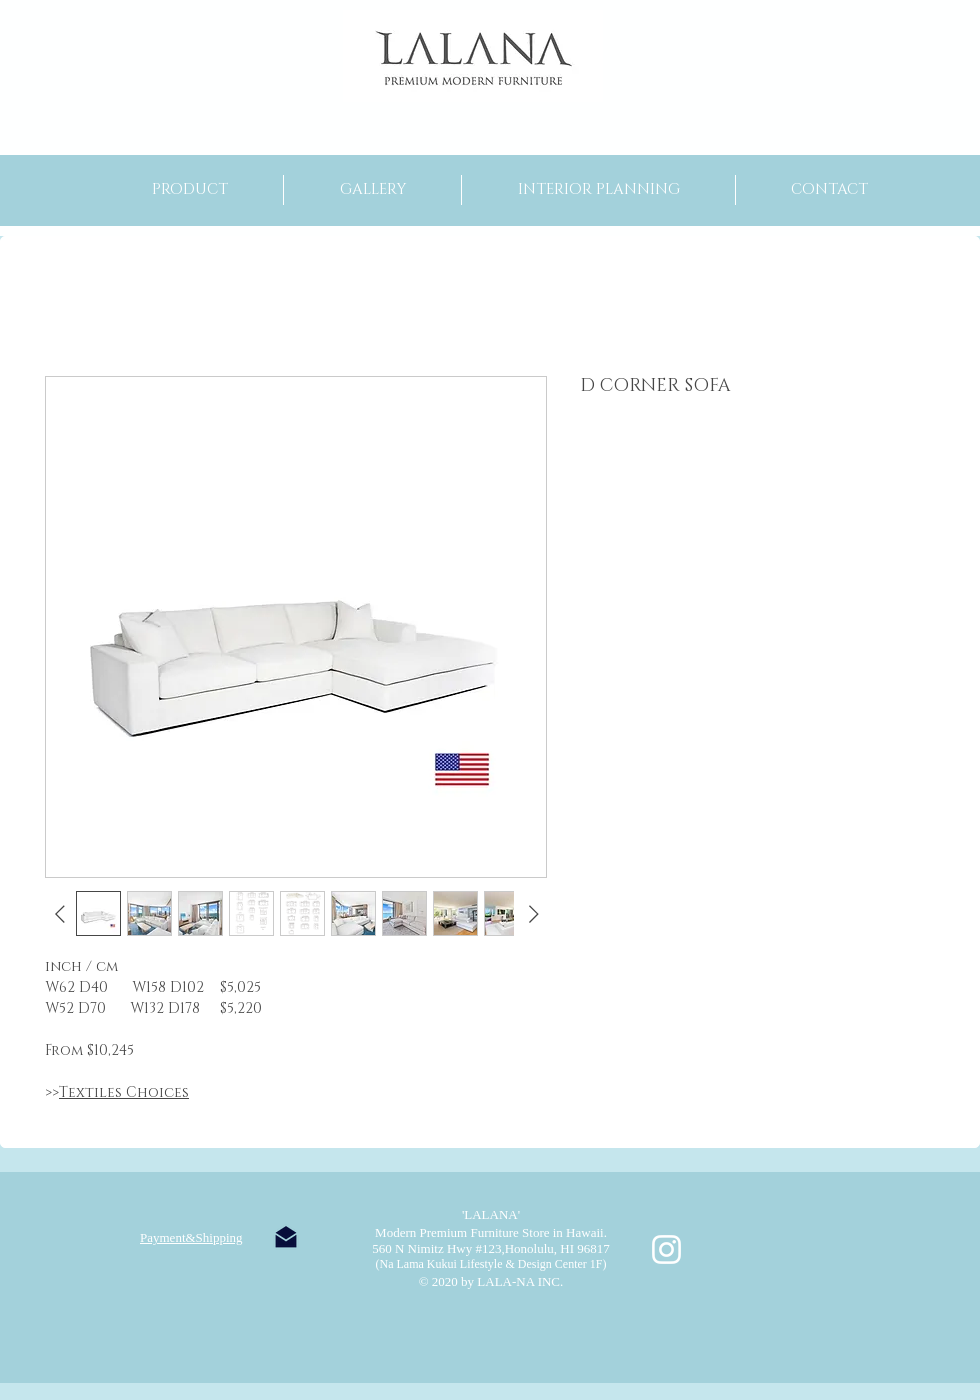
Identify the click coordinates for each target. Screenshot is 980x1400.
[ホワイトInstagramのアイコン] (666, 1249)
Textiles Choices (124, 1092)
